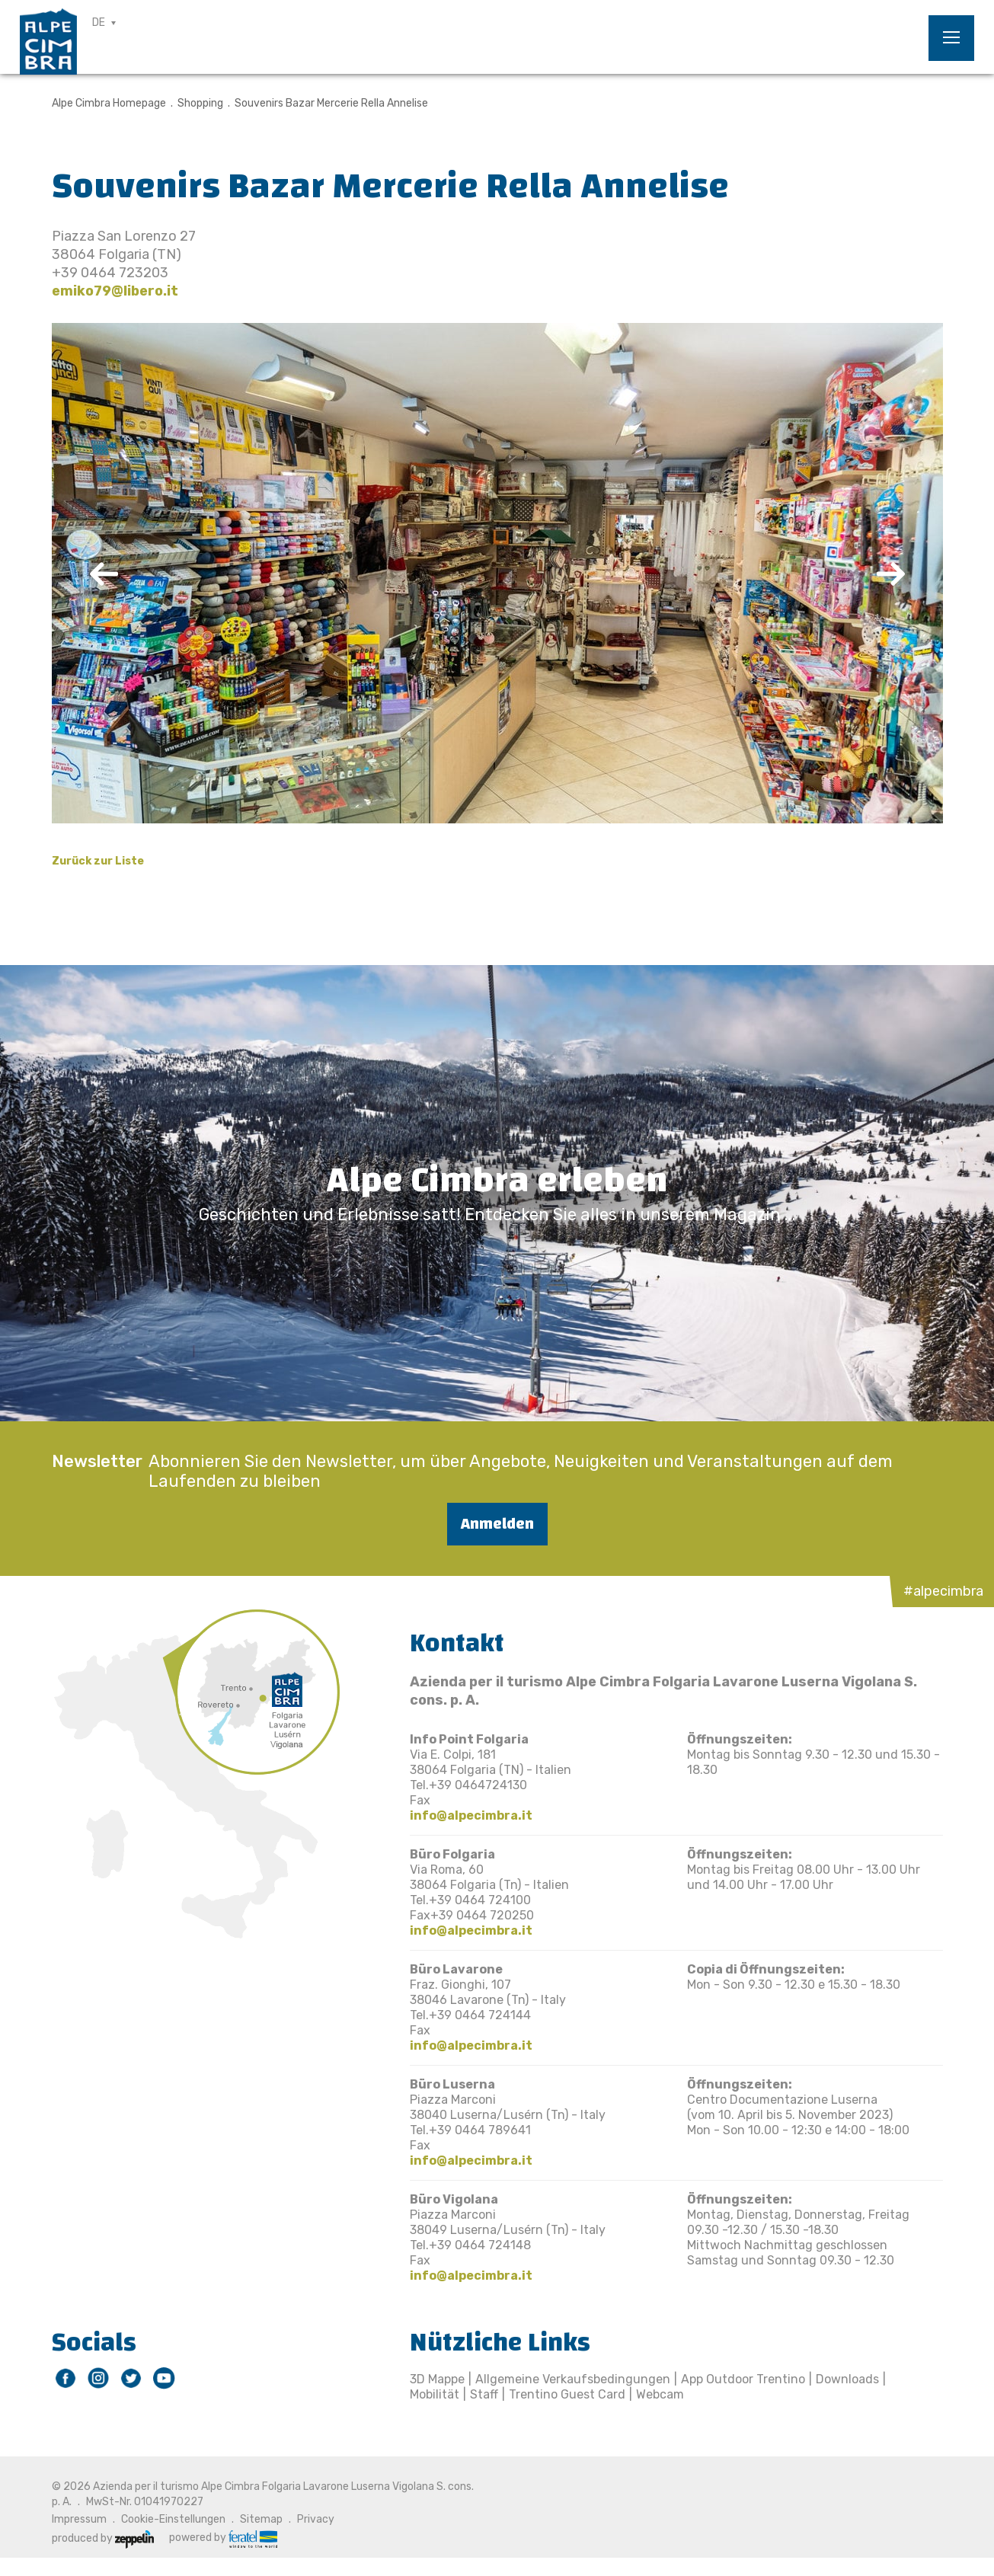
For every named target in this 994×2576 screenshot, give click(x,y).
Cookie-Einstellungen (173, 2519)
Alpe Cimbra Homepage (109, 103)
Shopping (200, 103)
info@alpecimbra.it (471, 1815)
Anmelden (497, 1524)
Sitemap (261, 2519)
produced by (103, 2538)
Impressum (79, 2519)
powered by (223, 2538)
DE (98, 22)
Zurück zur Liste (98, 861)
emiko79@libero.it (115, 291)
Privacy (315, 2519)
